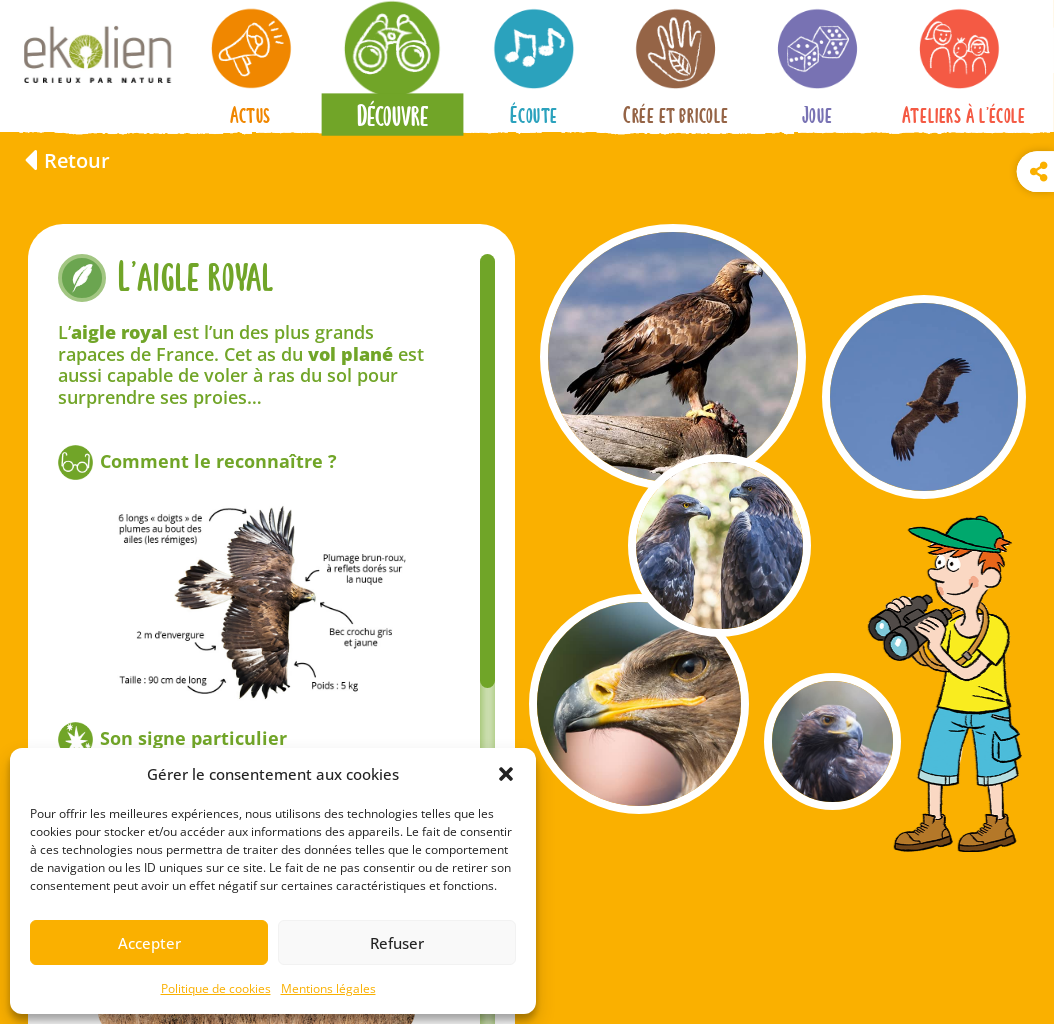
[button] (506, 774)
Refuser (397, 943)
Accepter (149, 943)
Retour (77, 160)
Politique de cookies (216, 988)
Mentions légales (328, 988)
